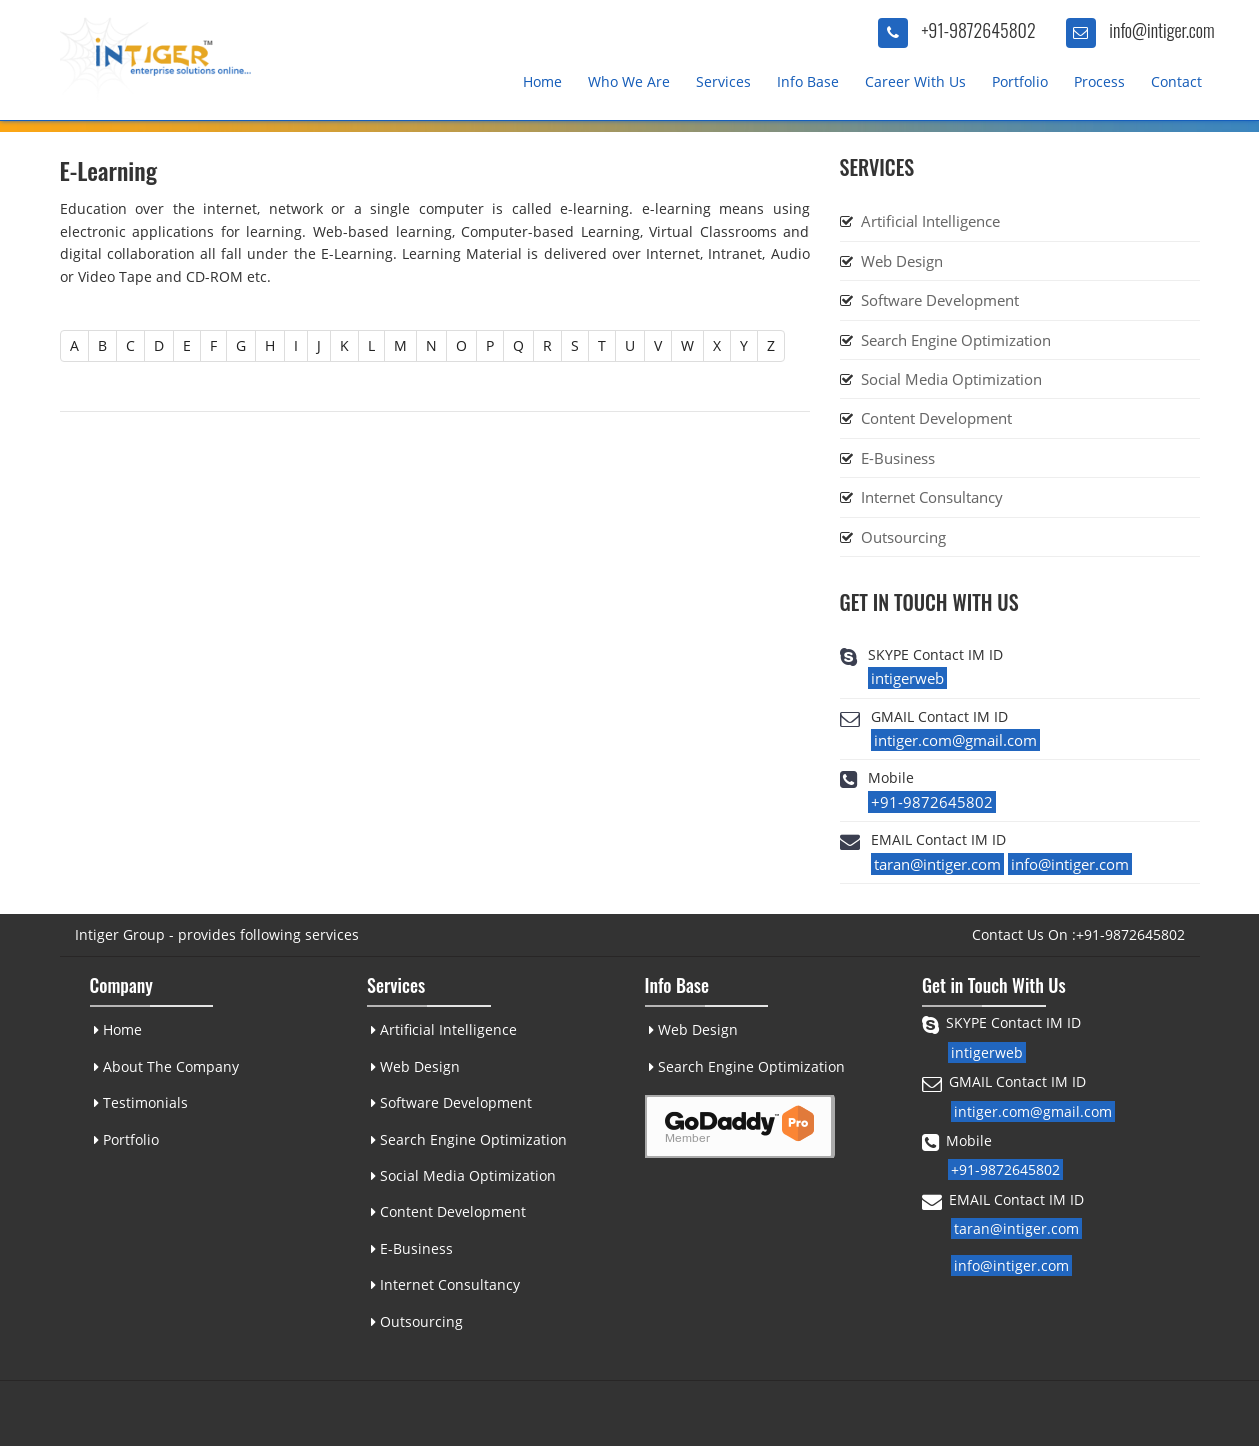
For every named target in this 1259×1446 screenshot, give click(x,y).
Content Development (936, 418)
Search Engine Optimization (956, 340)
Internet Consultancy (932, 497)
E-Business (898, 458)
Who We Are (629, 81)
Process (1099, 81)
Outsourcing (903, 537)
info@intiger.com (1161, 30)
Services (723, 81)
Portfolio (1020, 81)
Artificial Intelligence (930, 221)
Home (542, 81)
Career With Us (915, 81)
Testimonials (140, 1102)
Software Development (940, 300)
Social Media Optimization (951, 379)
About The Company (165, 1066)
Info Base (808, 81)
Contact (1176, 81)
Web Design (902, 261)
